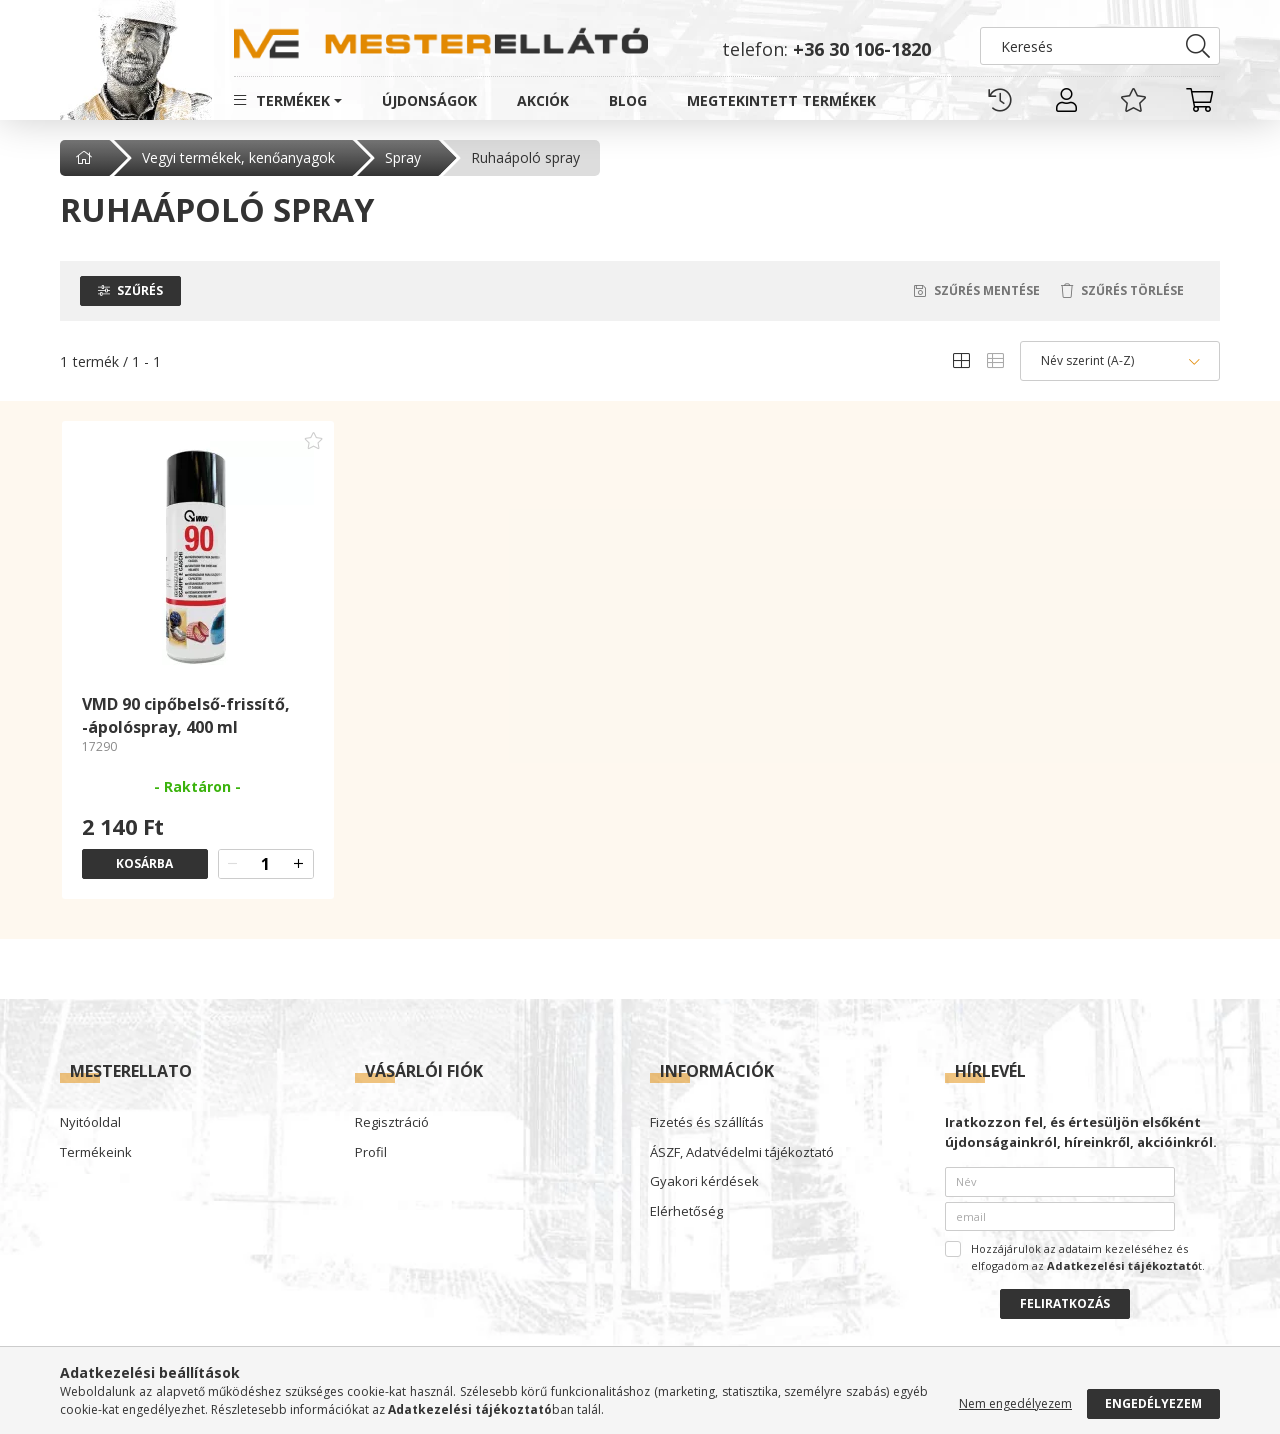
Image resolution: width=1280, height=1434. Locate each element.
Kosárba (144, 863)
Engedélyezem (1153, 1403)
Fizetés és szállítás (707, 1123)
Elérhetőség (686, 1212)
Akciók (543, 100)
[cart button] (1200, 100)
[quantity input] (266, 864)
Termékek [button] (293, 100)
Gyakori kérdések (704, 1182)
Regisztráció (392, 1123)
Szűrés (140, 290)
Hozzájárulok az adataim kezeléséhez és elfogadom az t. (1088, 1257)
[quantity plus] (299, 864)
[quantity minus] (233, 864)
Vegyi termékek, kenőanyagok (238, 157)
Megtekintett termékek (781, 100)
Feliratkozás (1065, 1303)
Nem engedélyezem (1015, 1403)
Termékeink (96, 1153)
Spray (403, 157)
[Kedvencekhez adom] (314, 441)
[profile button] (1067, 100)
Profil (371, 1153)
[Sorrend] (1120, 361)
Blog (628, 100)
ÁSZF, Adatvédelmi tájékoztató (742, 1153)
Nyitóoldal (90, 1123)
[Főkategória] (86, 158)
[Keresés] (1100, 46)
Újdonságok (429, 100)
